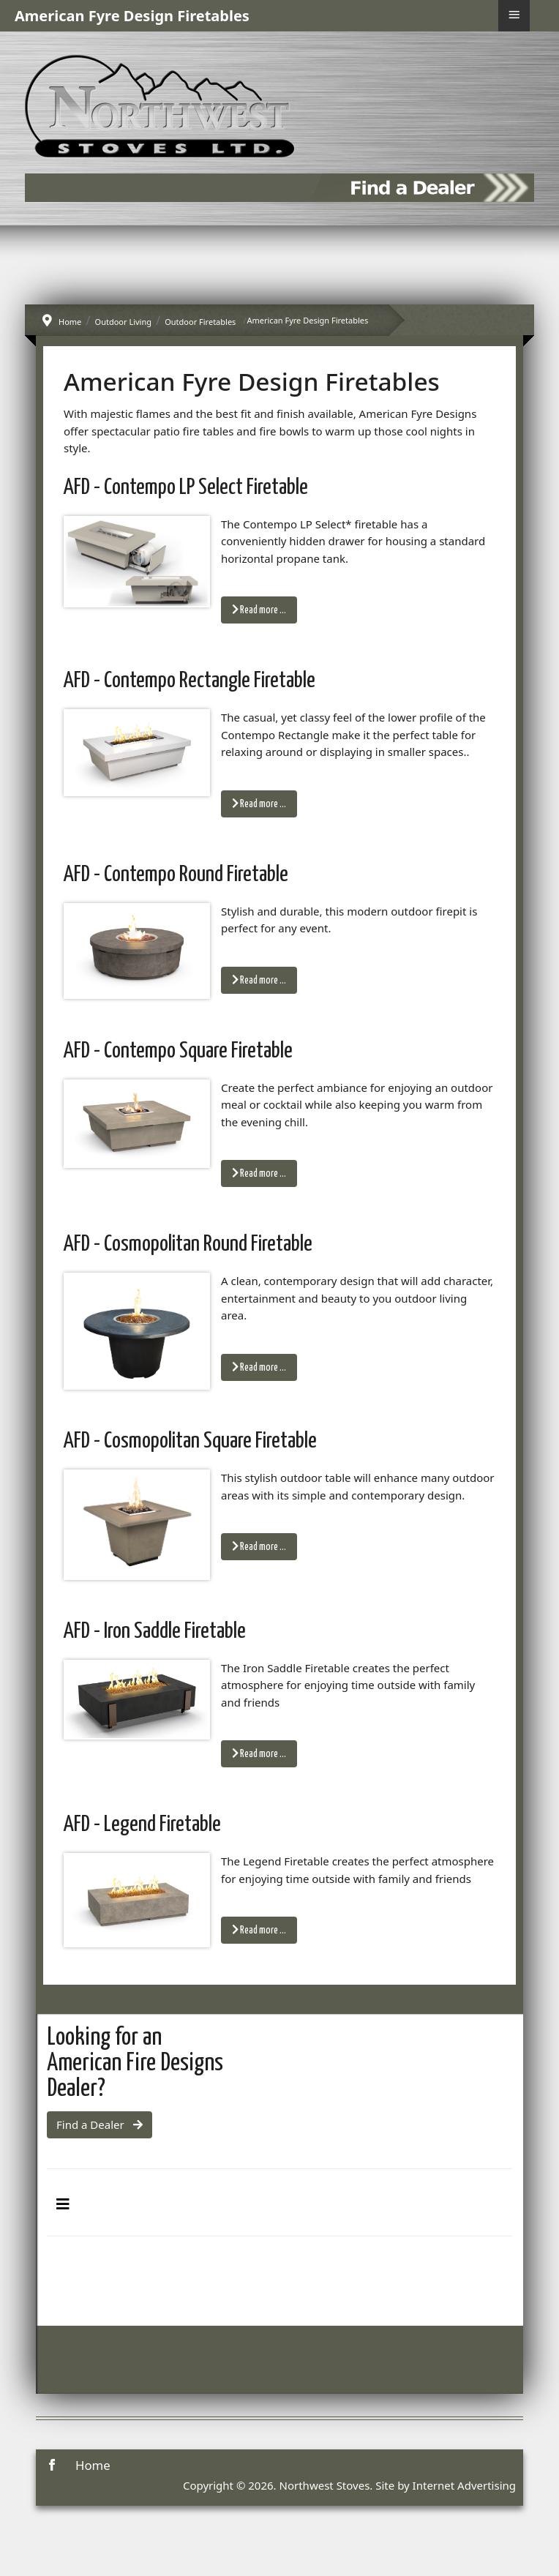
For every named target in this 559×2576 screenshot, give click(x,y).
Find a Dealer (99, 2124)
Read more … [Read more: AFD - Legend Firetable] (259, 1930)
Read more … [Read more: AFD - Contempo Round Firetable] (259, 980)
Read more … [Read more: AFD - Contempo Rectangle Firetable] (259, 803)
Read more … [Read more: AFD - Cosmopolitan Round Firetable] (259, 1367)
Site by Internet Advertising (445, 2485)
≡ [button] (514, 14)
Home (92, 2465)
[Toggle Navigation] (63, 2204)
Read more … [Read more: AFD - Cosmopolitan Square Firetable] (259, 1546)
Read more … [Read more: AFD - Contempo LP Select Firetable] (259, 609)
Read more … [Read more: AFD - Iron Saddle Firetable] (259, 1753)
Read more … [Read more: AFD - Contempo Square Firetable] (259, 1173)
